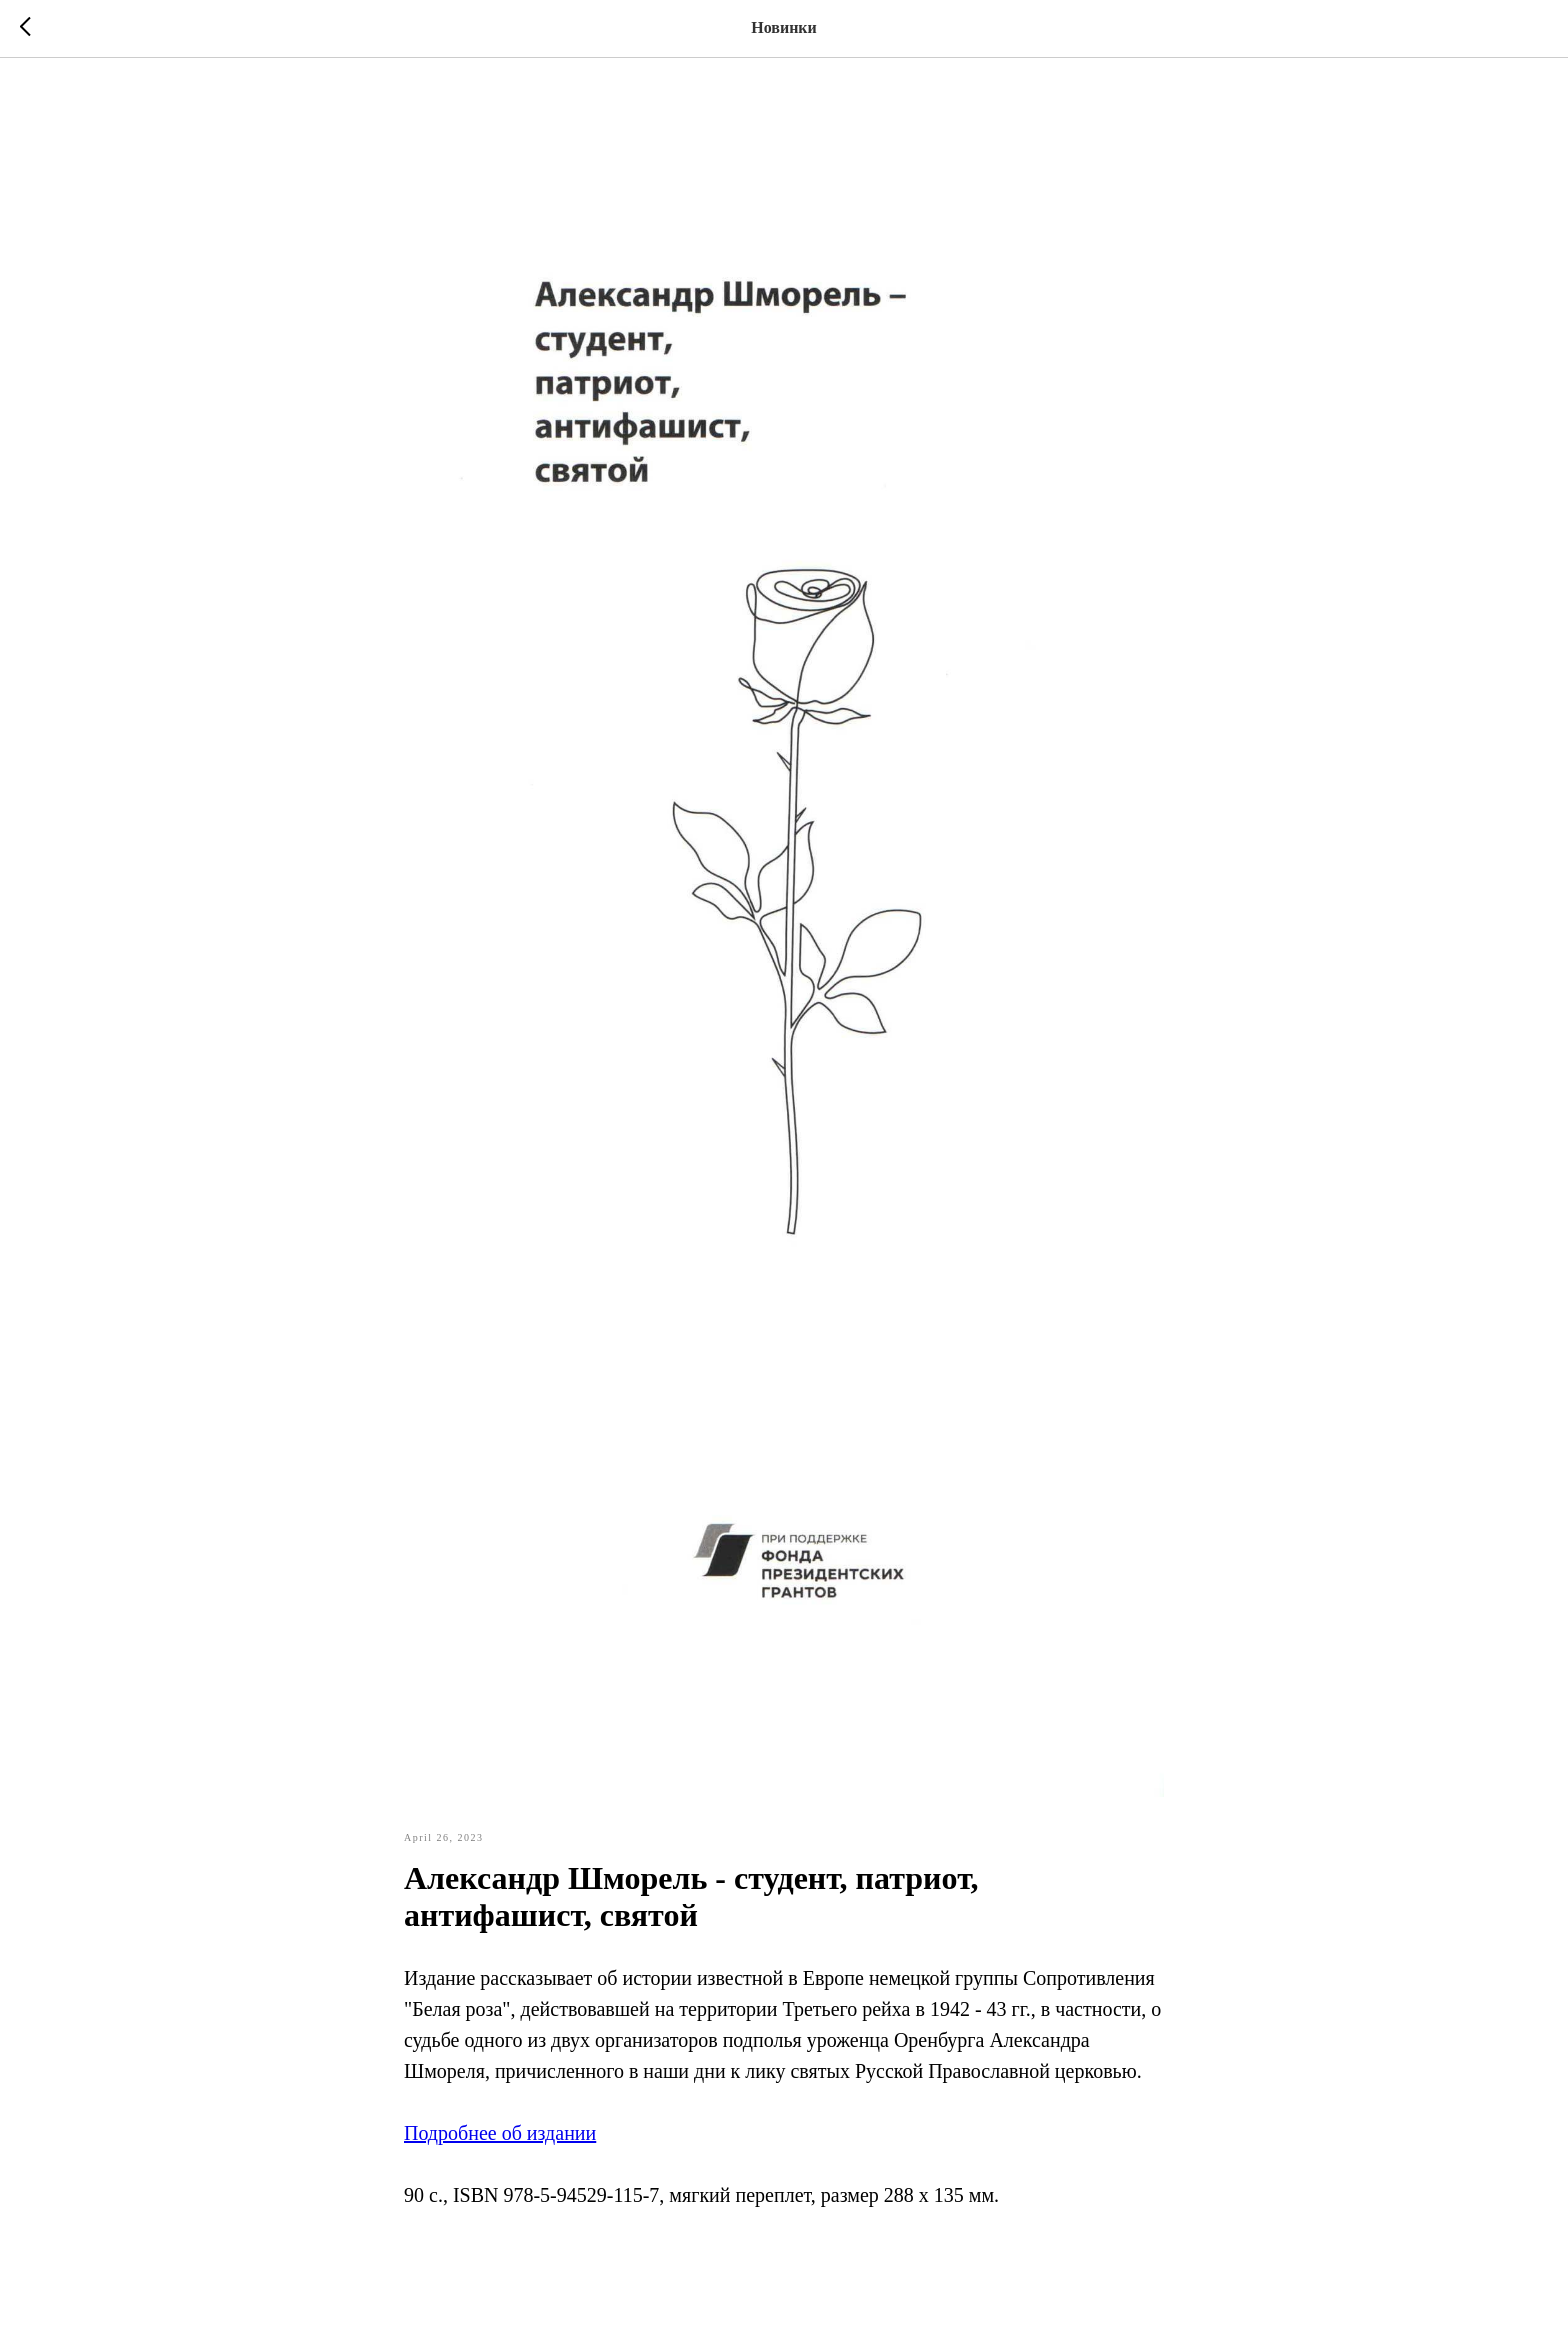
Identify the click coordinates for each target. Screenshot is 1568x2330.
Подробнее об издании (500, 2133)
